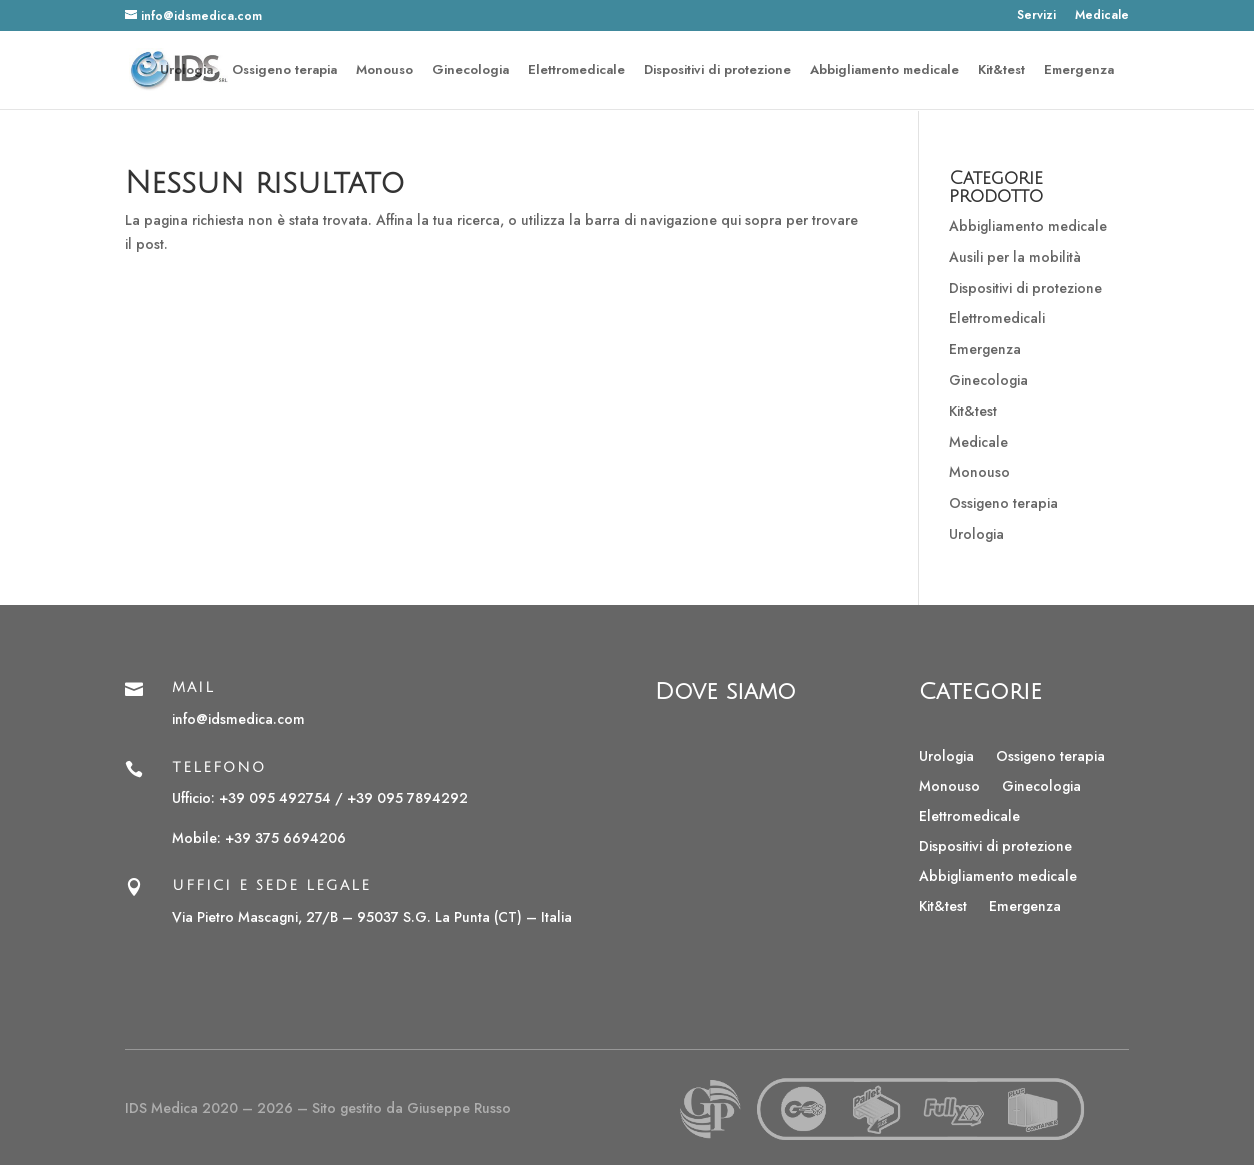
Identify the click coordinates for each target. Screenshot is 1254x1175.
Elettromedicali (997, 318)
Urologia (186, 71)
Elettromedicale (576, 71)
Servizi (1036, 16)
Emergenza (1079, 71)
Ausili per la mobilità (1015, 257)
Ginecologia (470, 71)
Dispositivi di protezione (717, 71)
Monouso (384, 71)
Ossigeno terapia (284, 71)
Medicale (1102, 16)
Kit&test (1001, 71)
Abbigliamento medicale (884, 71)
